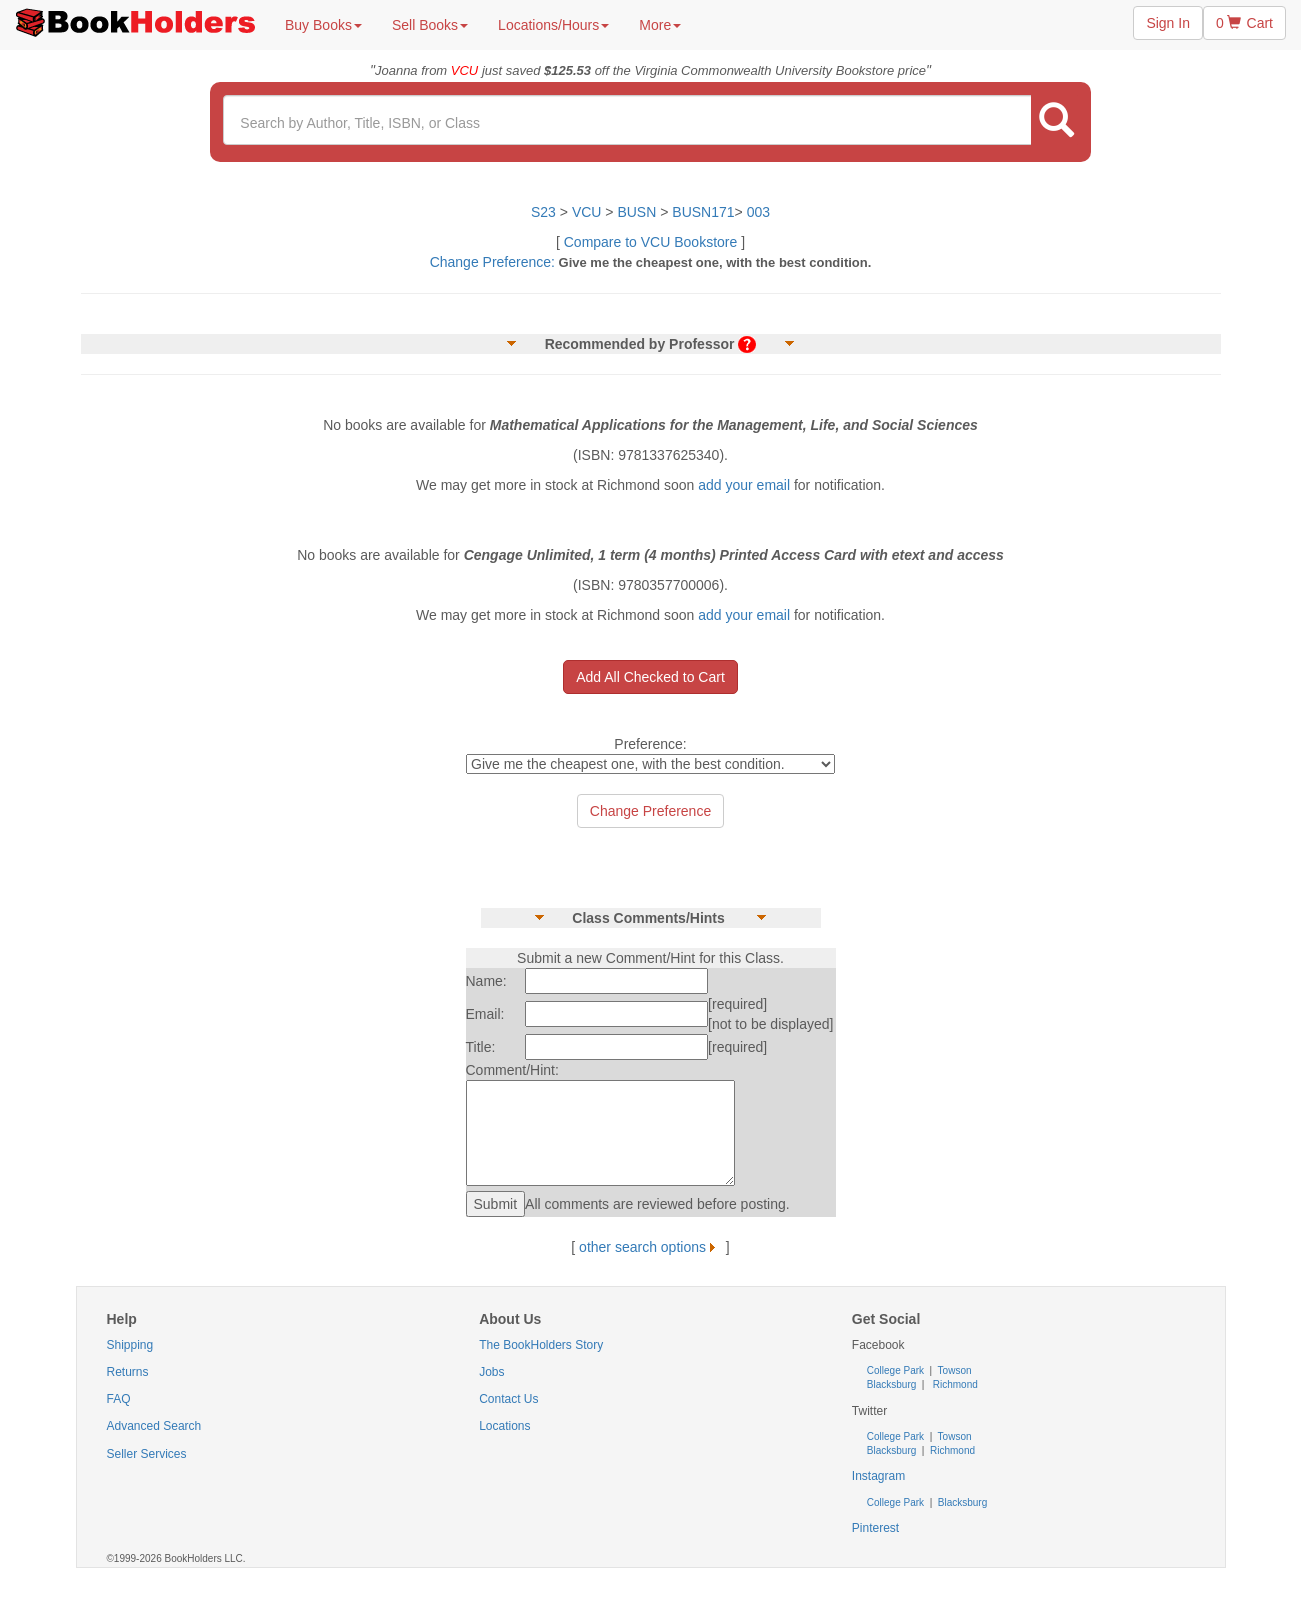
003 (758, 212)
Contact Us (508, 1399)
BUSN (636, 212)
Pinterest (875, 1528)
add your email (744, 485)
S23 (543, 212)
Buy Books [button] (323, 25)
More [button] (660, 25)
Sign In (1168, 23)
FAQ (119, 1399)
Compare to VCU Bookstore (651, 242)
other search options (650, 1247)
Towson (953, 1370)
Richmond (954, 1384)
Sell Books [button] (430, 25)
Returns (128, 1372)
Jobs (491, 1372)
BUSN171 (703, 212)
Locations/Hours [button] (553, 25)
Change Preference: (492, 262)
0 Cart (1244, 23)
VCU (588, 212)
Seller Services (147, 1454)
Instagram (878, 1476)
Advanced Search (154, 1426)
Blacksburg (891, 1384)
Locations (504, 1426)
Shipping (130, 1345)
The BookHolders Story (541, 1345)
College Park (897, 1370)
